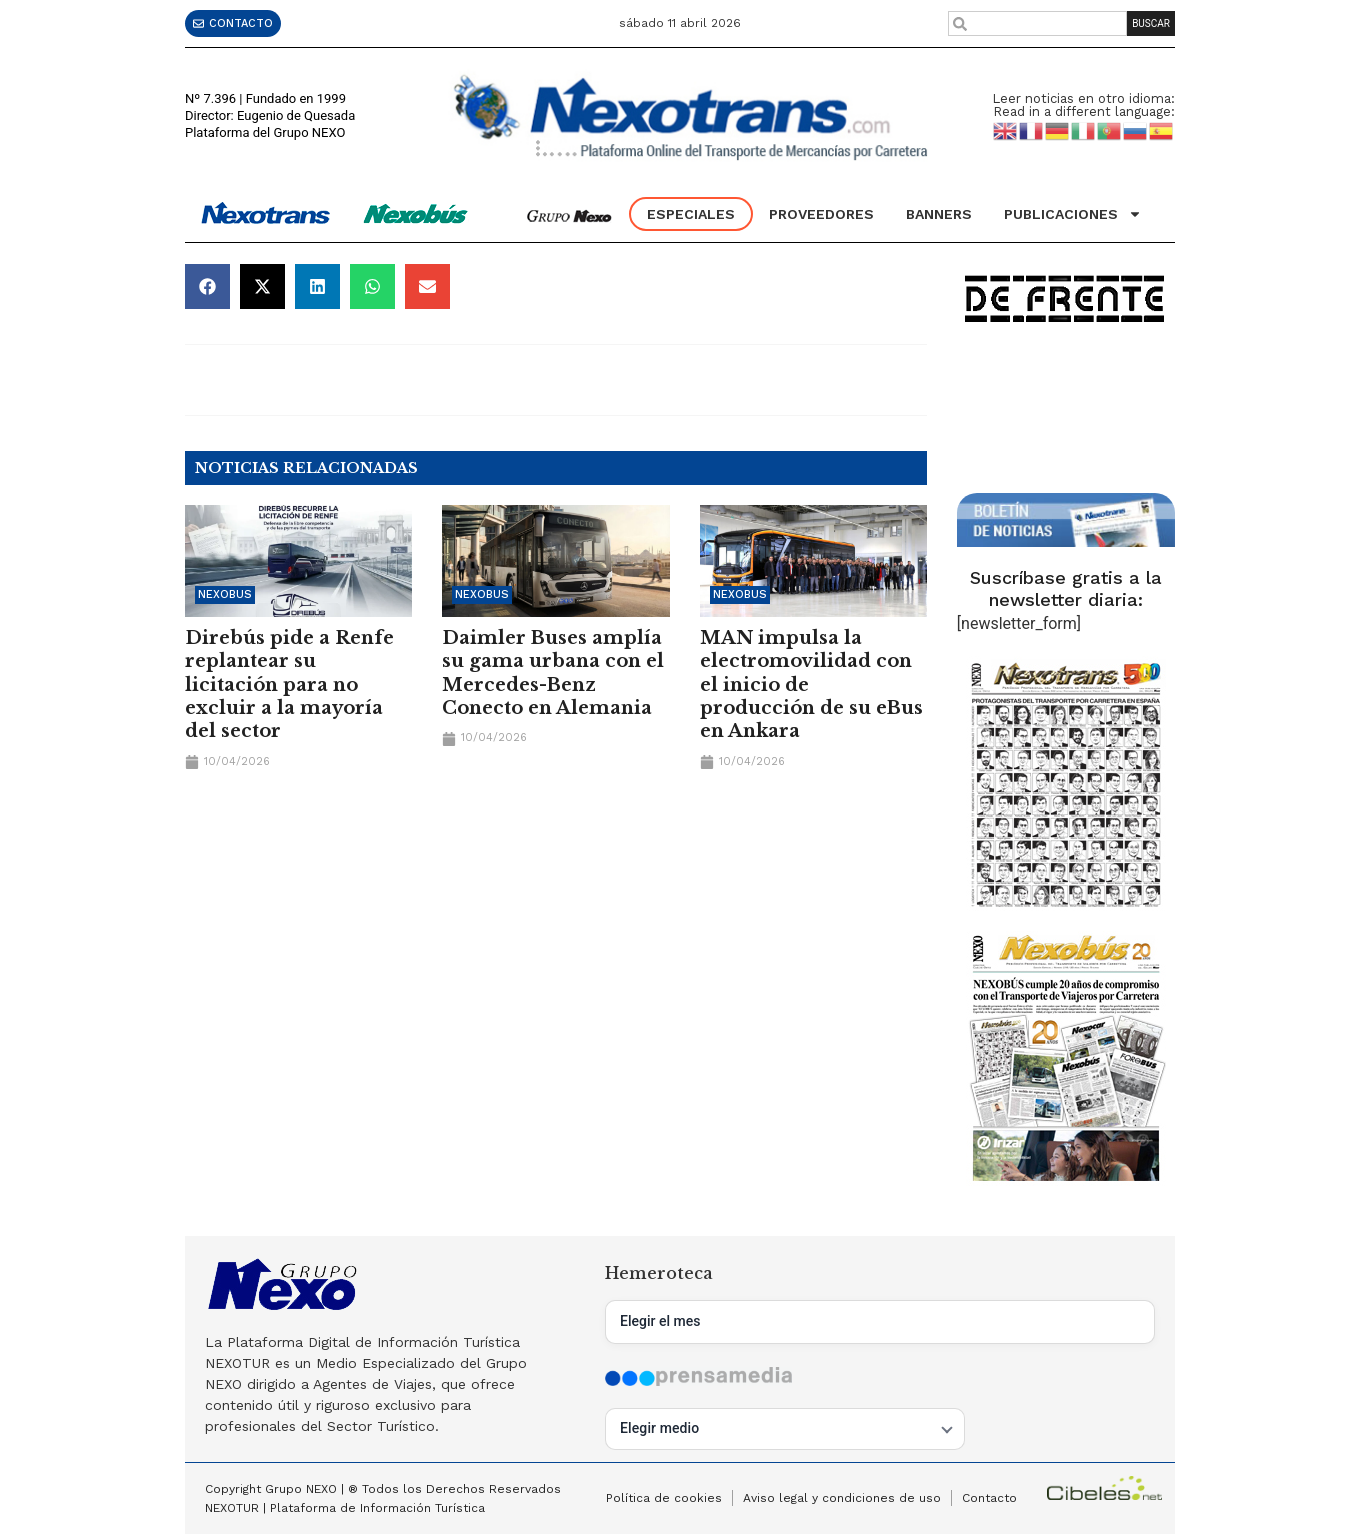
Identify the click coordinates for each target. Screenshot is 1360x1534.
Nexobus (225, 594)
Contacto (989, 1498)
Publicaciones (1073, 214)
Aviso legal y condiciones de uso (842, 1498)
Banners (939, 214)
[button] (207, 286)
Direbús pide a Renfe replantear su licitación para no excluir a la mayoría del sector (289, 685)
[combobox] (1037, 23)
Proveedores (821, 214)
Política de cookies (664, 1498)
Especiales (691, 214)
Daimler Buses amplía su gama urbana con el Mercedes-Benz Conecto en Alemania (553, 673)
